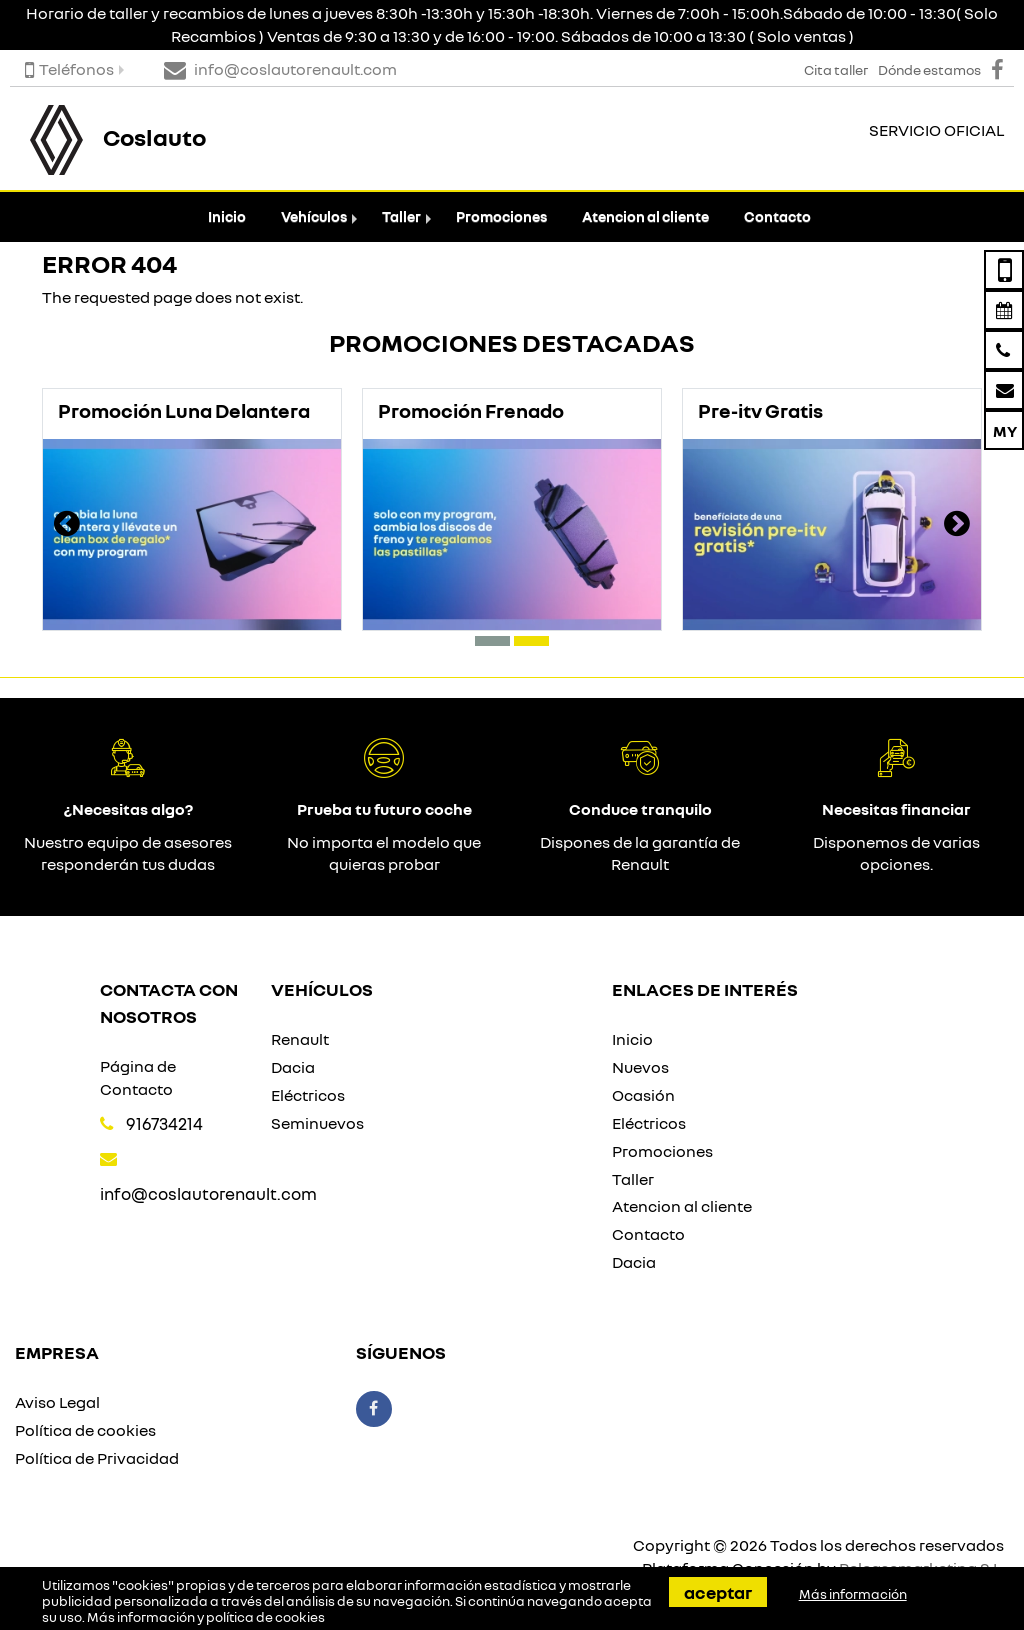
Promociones (501, 216)
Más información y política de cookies (206, 1617)
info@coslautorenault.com (208, 1193)
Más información (853, 1594)
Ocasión (643, 1095)
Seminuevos (317, 1123)
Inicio (227, 216)
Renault (300, 1039)
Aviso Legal (57, 1402)
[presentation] (67, 526)
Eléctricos (308, 1095)
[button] (492, 641)
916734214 (164, 1123)
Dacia (293, 1067)
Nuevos (640, 1067)
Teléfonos (69, 69)
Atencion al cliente (645, 216)
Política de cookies (85, 1430)
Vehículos (314, 216)
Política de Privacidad (97, 1458)
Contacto (777, 216)
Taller (401, 216)
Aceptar (718, 1592)
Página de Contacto (138, 1077)
